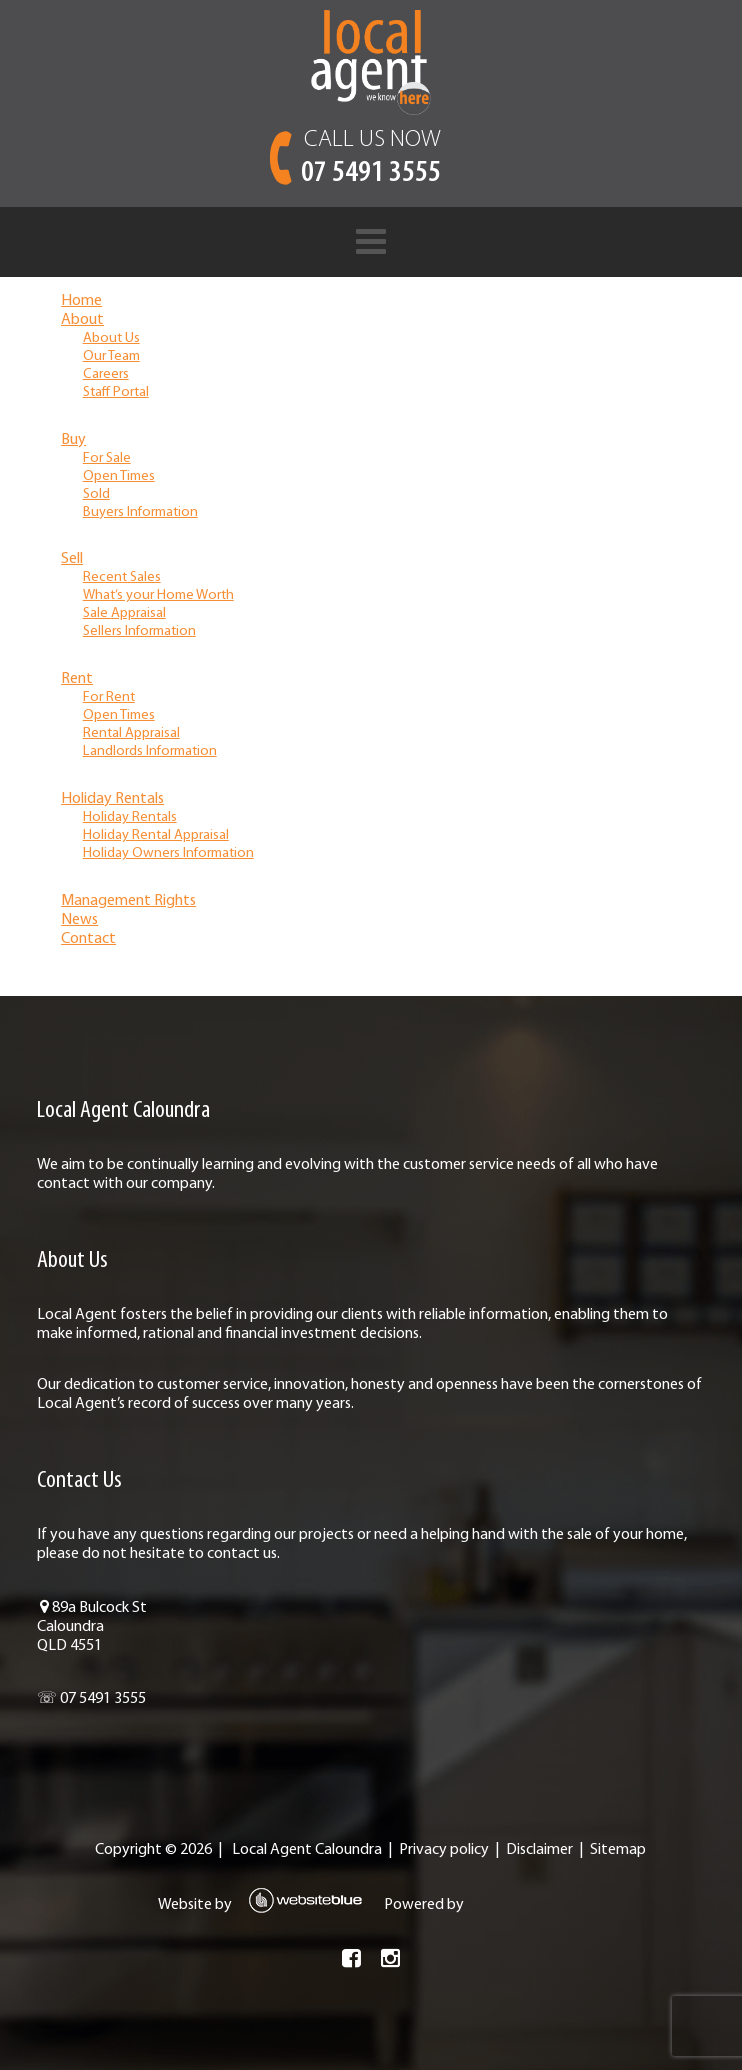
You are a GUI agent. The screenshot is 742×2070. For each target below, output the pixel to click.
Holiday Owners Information (168, 853)
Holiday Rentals (112, 799)
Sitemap (618, 1850)
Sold (96, 494)
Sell (72, 559)
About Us (111, 338)
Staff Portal (116, 392)
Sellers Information (139, 631)
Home (81, 301)
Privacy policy (444, 1850)
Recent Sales (122, 577)
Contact (88, 939)
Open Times (119, 476)
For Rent (109, 697)
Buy (73, 440)
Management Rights (128, 901)
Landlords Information (150, 751)
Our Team (111, 356)
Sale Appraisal (124, 613)
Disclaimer (539, 1850)
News (79, 920)
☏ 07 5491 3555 (91, 1699)
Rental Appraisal (131, 733)
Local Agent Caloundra (307, 1850)
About (82, 320)
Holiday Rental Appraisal (156, 835)
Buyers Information (140, 512)
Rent (77, 679)
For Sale (107, 458)
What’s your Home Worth (158, 595)
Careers (106, 374)
